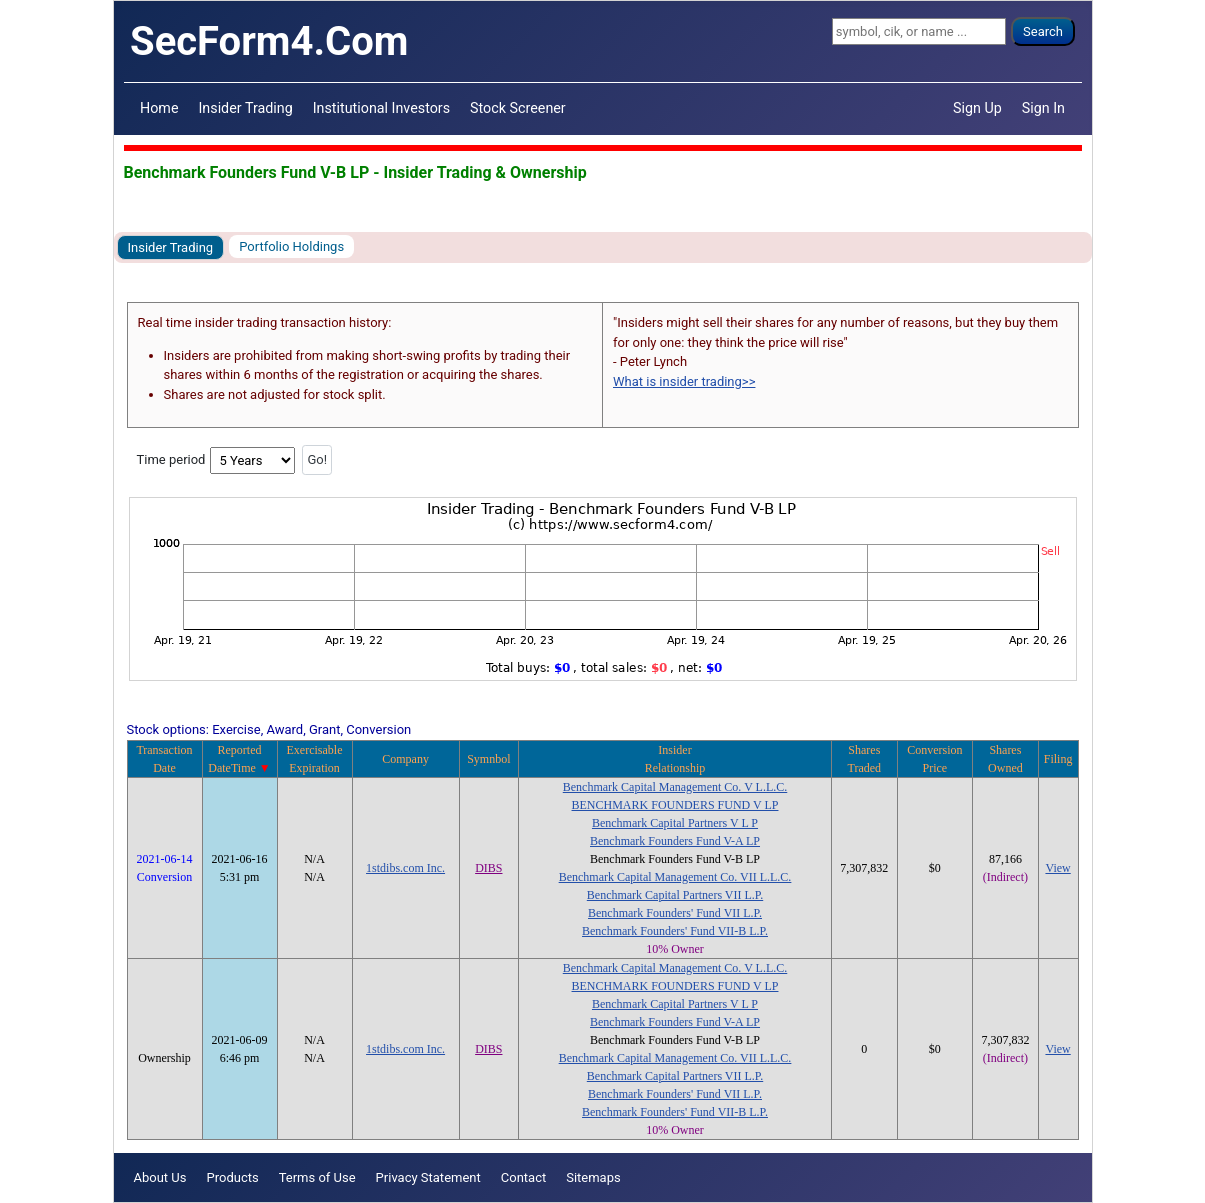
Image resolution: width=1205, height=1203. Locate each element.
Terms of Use (317, 1177)
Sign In (1043, 108)
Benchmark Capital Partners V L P (675, 823)
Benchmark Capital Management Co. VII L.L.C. (675, 877)
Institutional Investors (381, 108)
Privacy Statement (428, 1177)
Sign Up (977, 108)
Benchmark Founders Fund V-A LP (675, 841)
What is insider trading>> (684, 381)
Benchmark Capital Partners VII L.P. (675, 895)
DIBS (488, 868)
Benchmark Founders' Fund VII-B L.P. (675, 931)
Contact (523, 1177)
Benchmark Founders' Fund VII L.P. (675, 913)
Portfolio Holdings (291, 246)
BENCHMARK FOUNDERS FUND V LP (675, 805)
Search (1043, 31)
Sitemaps (593, 1177)
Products (232, 1177)
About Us (160, 1177)
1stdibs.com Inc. (405, 868)
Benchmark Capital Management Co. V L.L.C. (675, 787)
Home (159, 108)
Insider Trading (245, 108)
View (1057, 868)
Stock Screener (518, 108)
